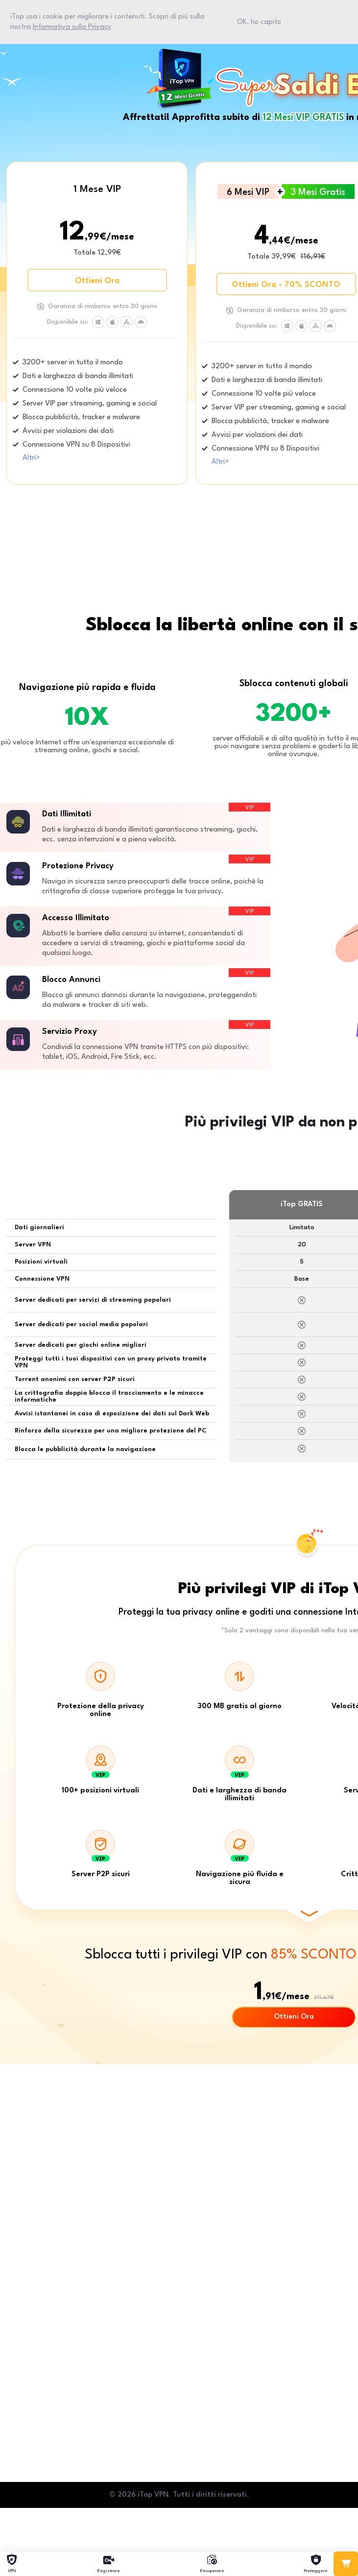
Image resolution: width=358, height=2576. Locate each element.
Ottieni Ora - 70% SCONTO (286, 285)
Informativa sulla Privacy (72, 27)
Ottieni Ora (97, 281)
